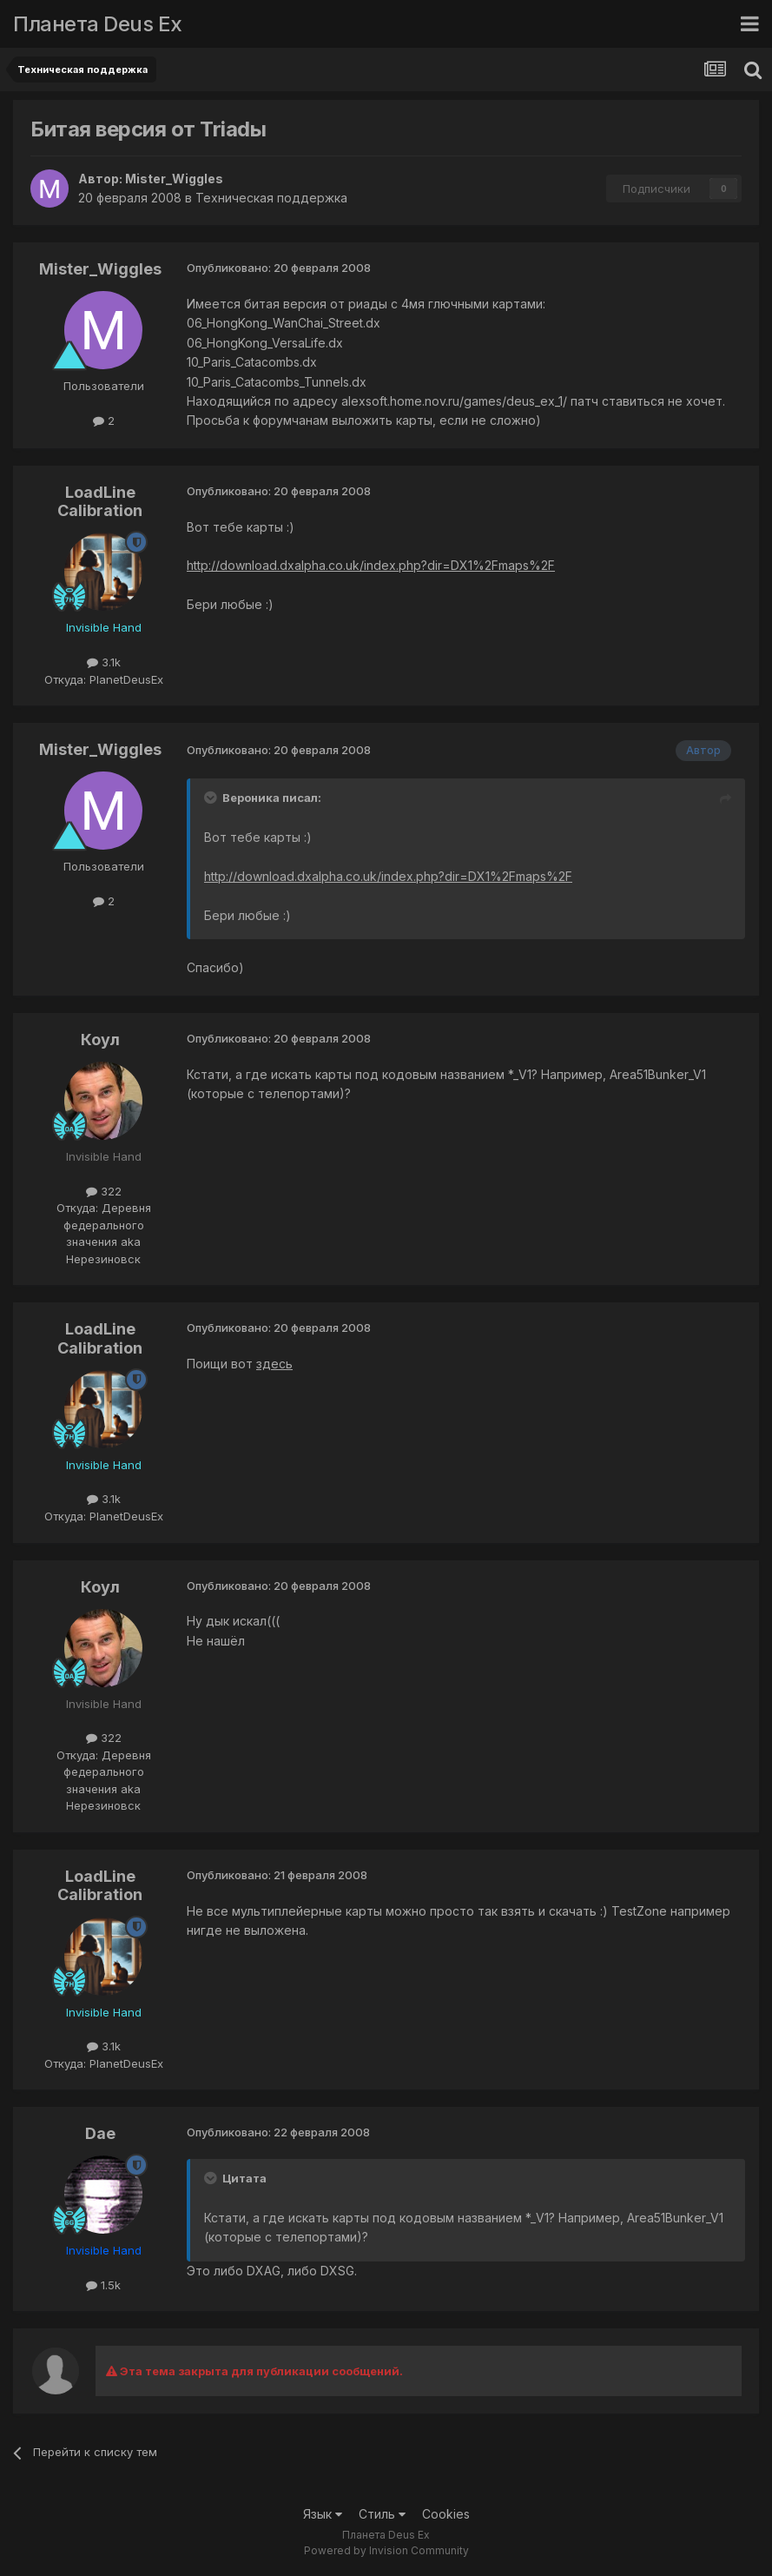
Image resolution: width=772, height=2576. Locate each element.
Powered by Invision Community (386, 2550)
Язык (322, 2513)
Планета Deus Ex (97, 23)
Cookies (446, 2513)
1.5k (103, 2285)
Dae (100, 2133)
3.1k (104, 662)
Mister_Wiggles (174, 178)
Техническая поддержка (271, 197)
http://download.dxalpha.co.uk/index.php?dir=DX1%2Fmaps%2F (371, 565)
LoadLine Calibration (99, 501)
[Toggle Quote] (212, 798)
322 (104, 1191)
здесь (274, 1363)
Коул (100, 1039)
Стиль (382, 2513)
